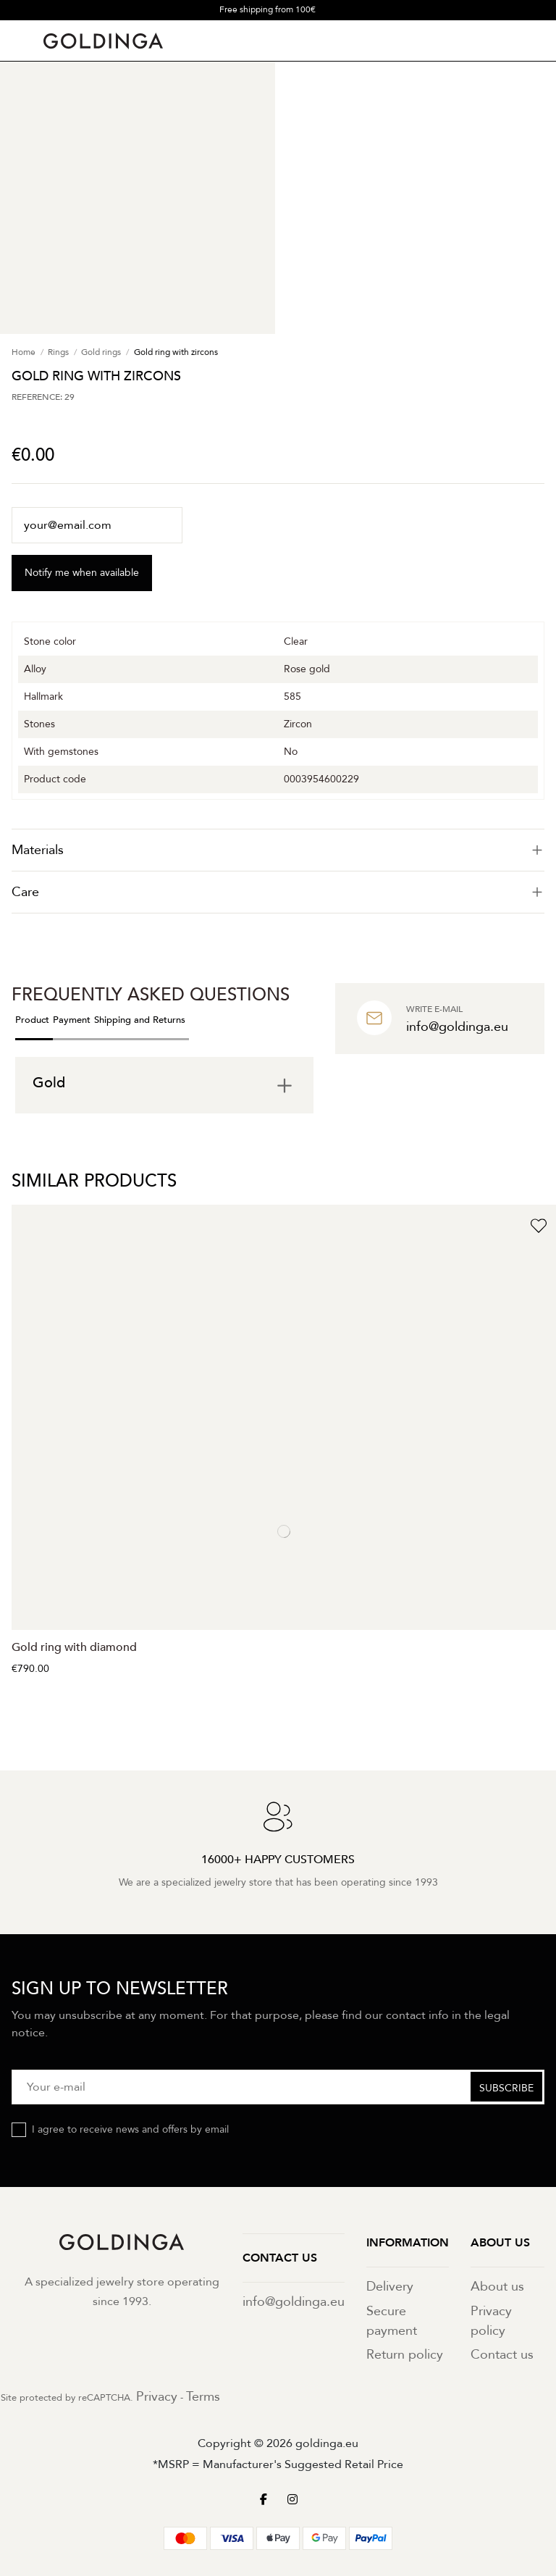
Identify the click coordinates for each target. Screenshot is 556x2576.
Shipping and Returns (139, 1019)
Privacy (156, 2397)
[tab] (278, 850)
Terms (203, 2397)
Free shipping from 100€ (267, 9)
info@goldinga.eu (294, 2302)
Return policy (404, 2355)
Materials (278, 850)
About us (497, 2287)
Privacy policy (491, 2321)
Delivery (389, 2287)
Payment (71, 1019)
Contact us (502, 2355)
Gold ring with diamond (74, 1647)
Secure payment (391, 2321)
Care (278, 892)
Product (32, 1019)
